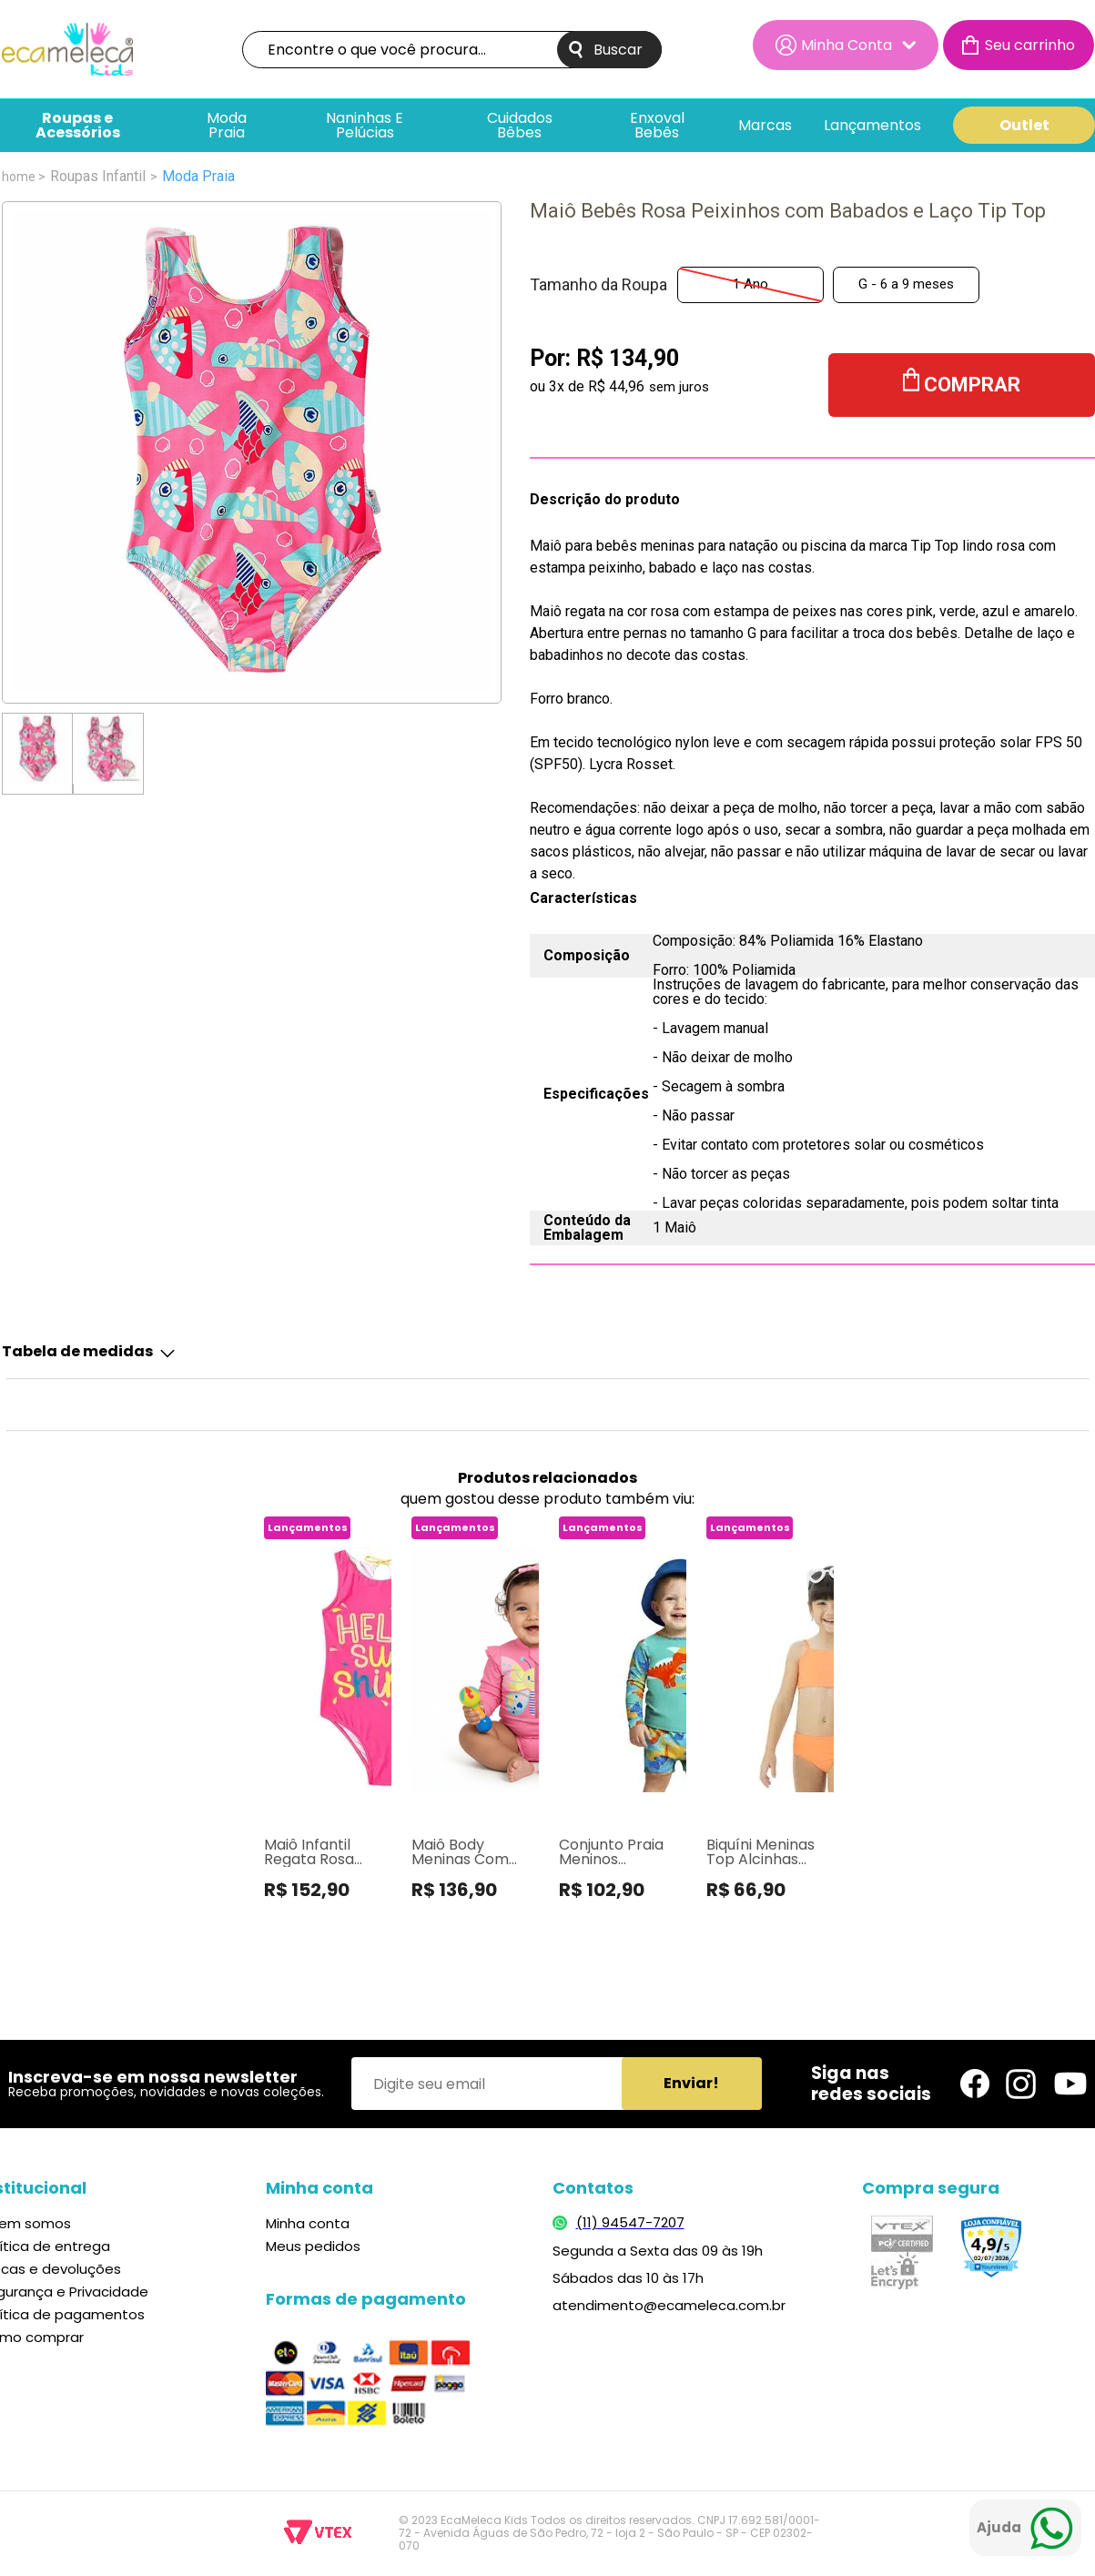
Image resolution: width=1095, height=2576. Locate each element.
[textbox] (452, 49)
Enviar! (691, 2083)
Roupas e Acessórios (77, 125)
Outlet (1024, 125)
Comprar (972, 384)
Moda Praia (227, 125)
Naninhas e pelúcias (364, 125)
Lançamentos (872, 125)
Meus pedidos (313, 2246)
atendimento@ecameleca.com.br (669, 2305)
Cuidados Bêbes (520, 125)
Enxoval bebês (657, 125)
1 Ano (750, 284)
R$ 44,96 (616, 386)
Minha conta (308, 2223)
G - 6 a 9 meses (906, 284)
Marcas (765, 125)
